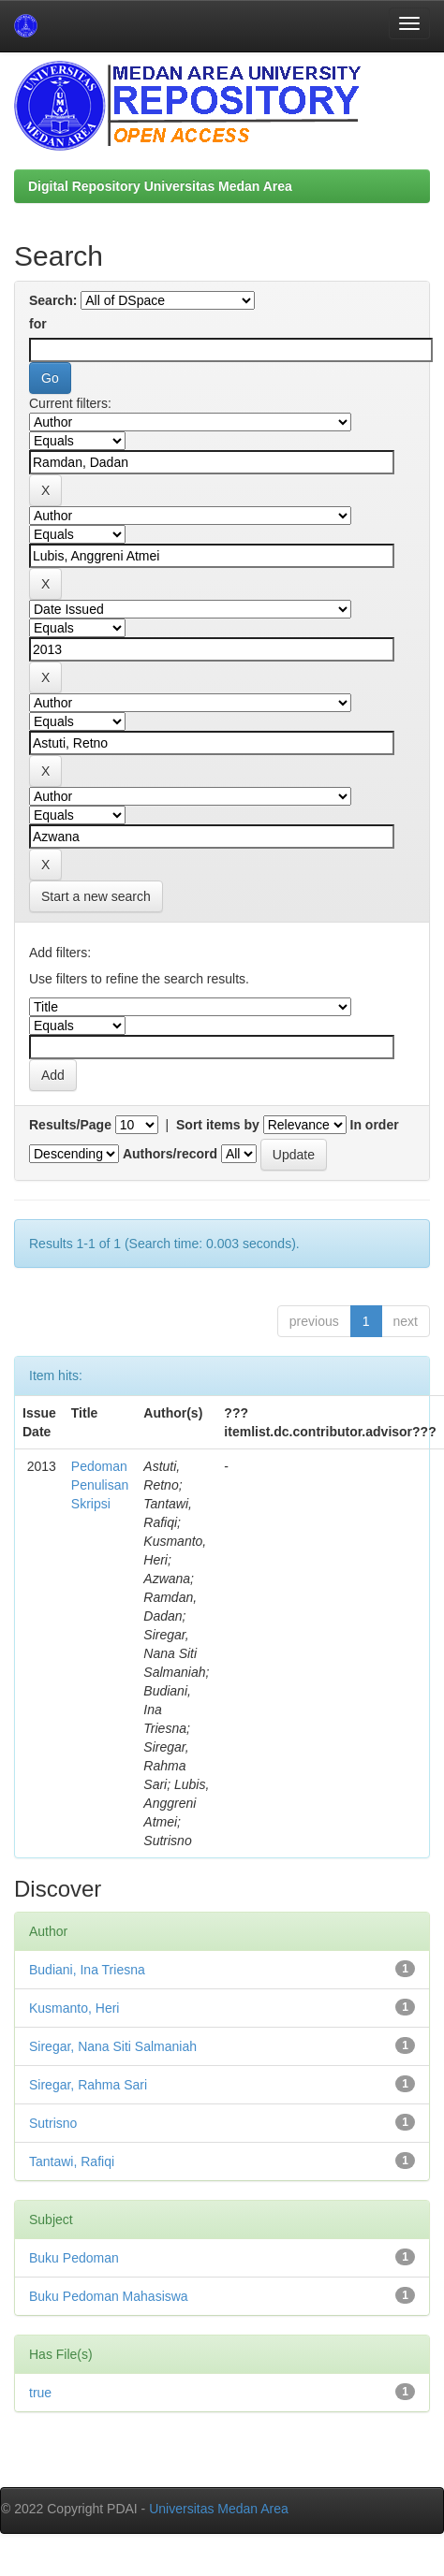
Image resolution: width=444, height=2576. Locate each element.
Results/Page (70, 1124)
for (38, 323)
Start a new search (96, 896)
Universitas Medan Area (219, 2508)
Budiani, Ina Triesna (87, 1969)
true (40, 2392)
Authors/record (170, 1153)
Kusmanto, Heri (74, 2008)
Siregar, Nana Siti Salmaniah (113, 2046)
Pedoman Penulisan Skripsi (100, 1485)
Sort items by (217, 1124)
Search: (53, 300)
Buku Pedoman (74, 2257)
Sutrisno (53, 2123)
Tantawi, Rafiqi (71, 2161)
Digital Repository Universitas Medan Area (160, 186)
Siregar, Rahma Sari (88, 2084)
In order (374, 1124)
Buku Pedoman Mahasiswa (108, 2296)
